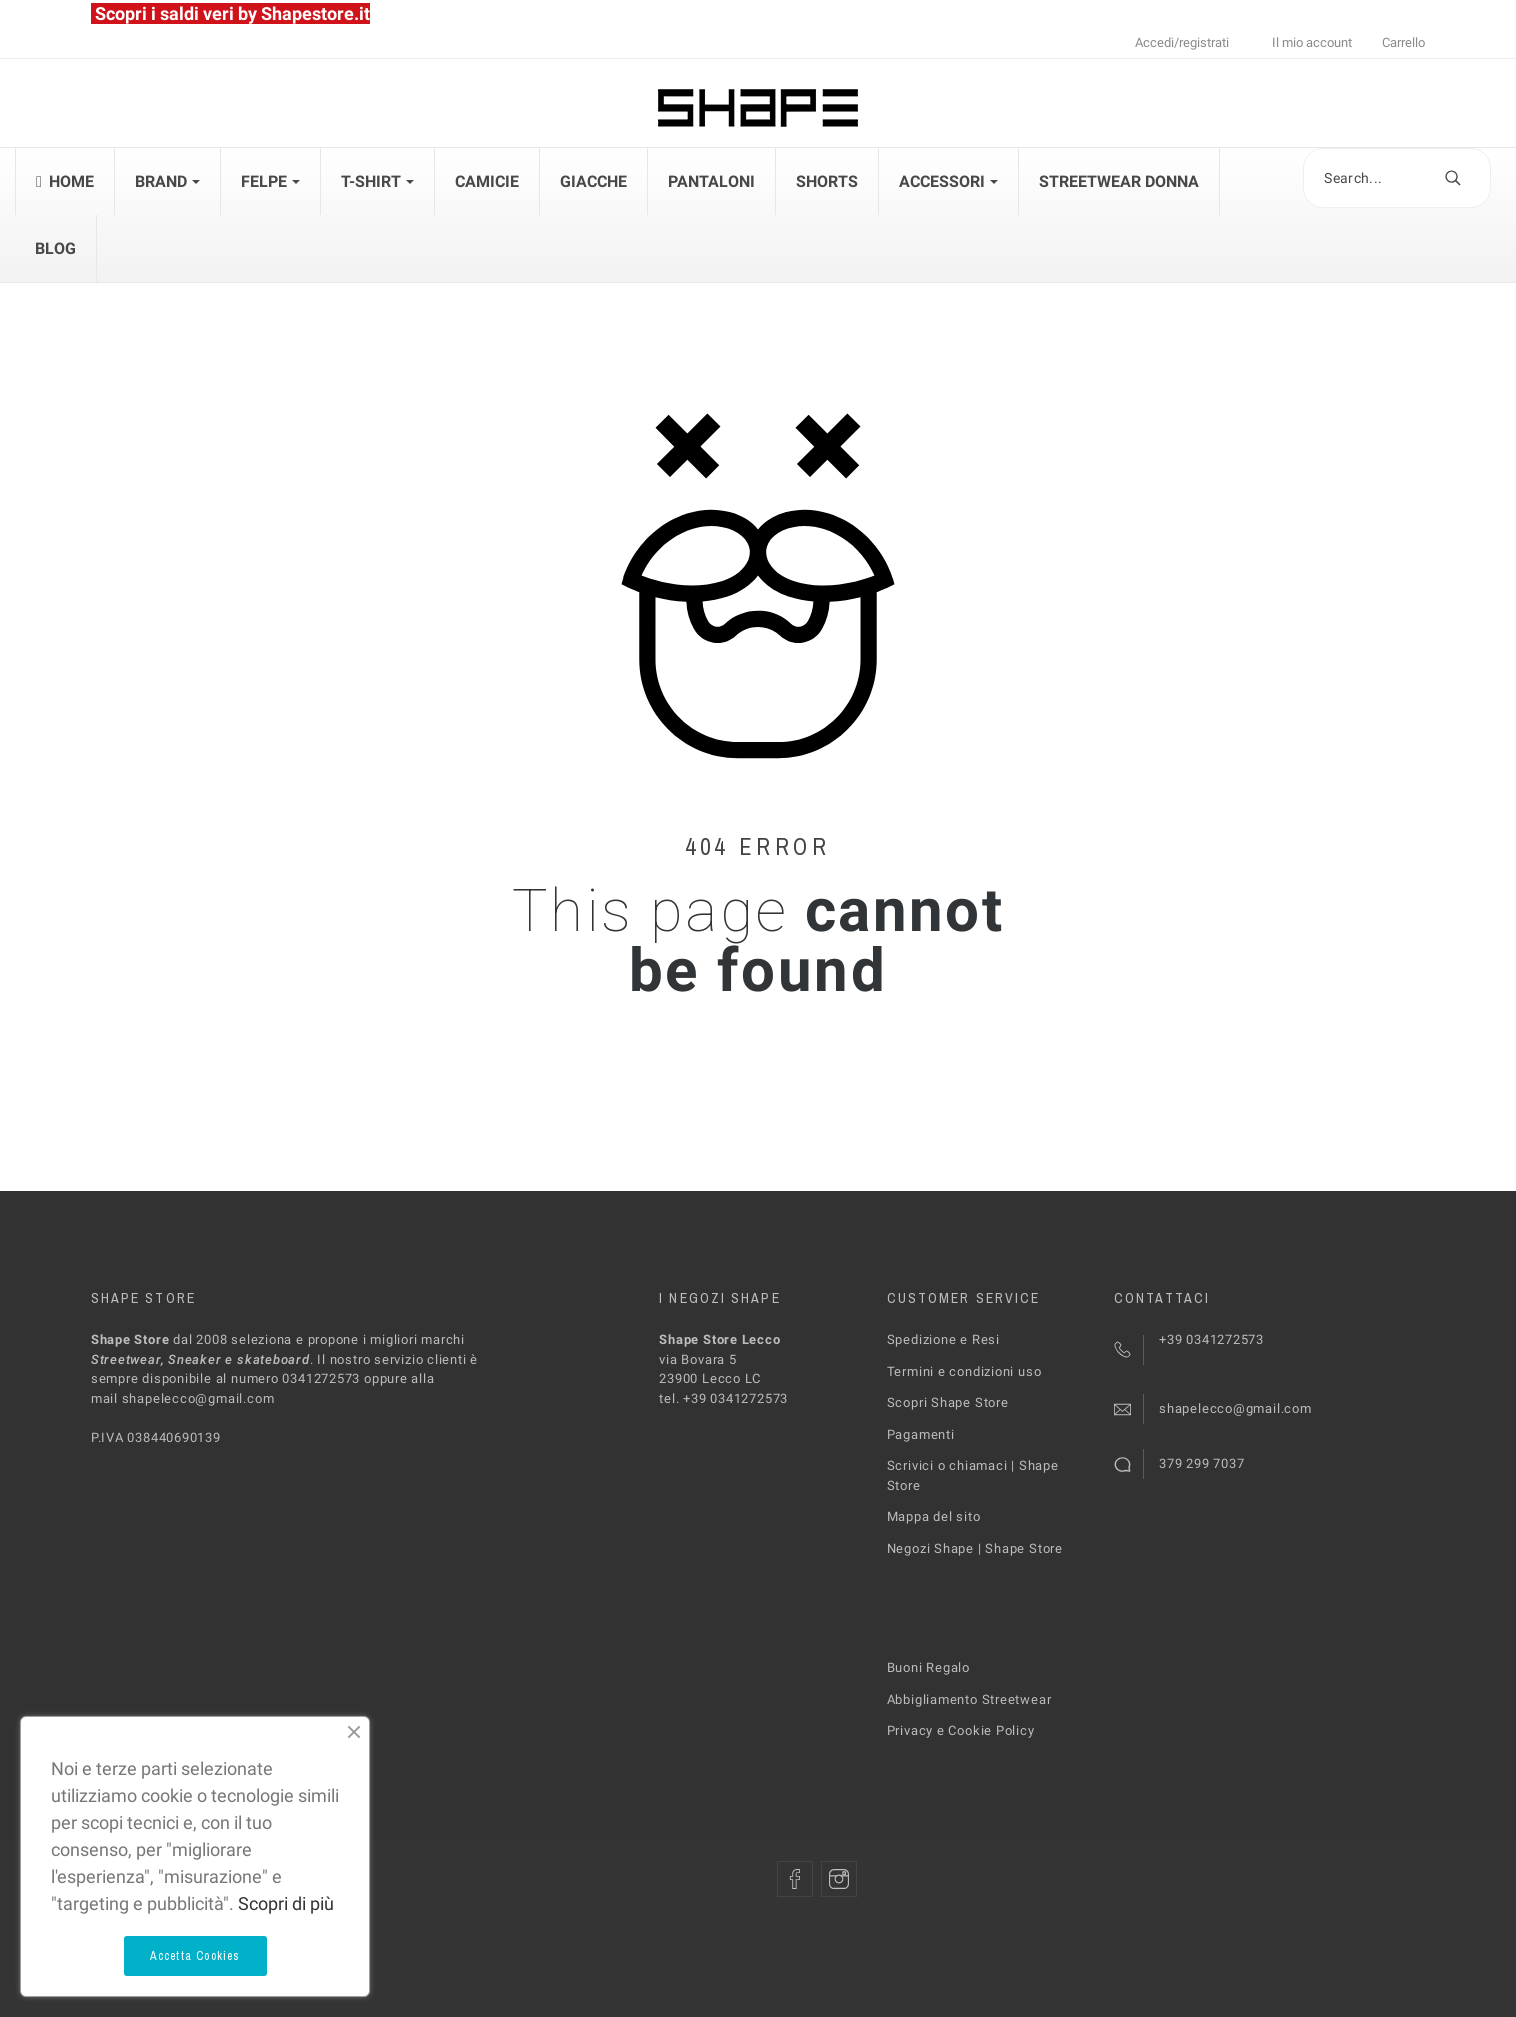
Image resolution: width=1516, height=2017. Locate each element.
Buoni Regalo (928, 1667)
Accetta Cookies (195, 1956)
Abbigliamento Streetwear (969, 1699)
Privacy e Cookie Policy (961, 1730)
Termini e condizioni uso (964, 1371)
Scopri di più (286, 1903)
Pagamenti (921, 1434)
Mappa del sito (934, 1516)
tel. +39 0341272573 (723, 1398)
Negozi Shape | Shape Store (975, 1548)
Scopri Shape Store (948, 1402)
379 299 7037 (1201, 1463)
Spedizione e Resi (943, 1339)
